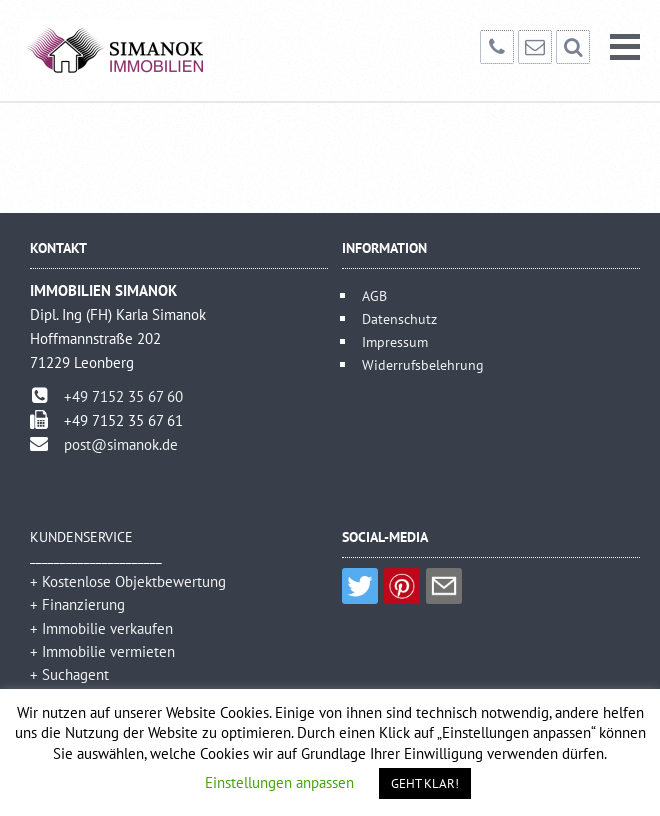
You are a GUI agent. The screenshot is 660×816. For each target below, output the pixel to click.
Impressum (395, 341)
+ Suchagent (69, 674)
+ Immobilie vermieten (102, 651)
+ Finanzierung (77, 604)
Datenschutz (399, 318)
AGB (374, 295)
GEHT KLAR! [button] (425, 783)
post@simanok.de (121, 444)
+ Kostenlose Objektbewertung (128, 581)
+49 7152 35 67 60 (123, 396)
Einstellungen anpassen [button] (279, 782)
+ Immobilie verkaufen (101, 628)
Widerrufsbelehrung (423, 364)
